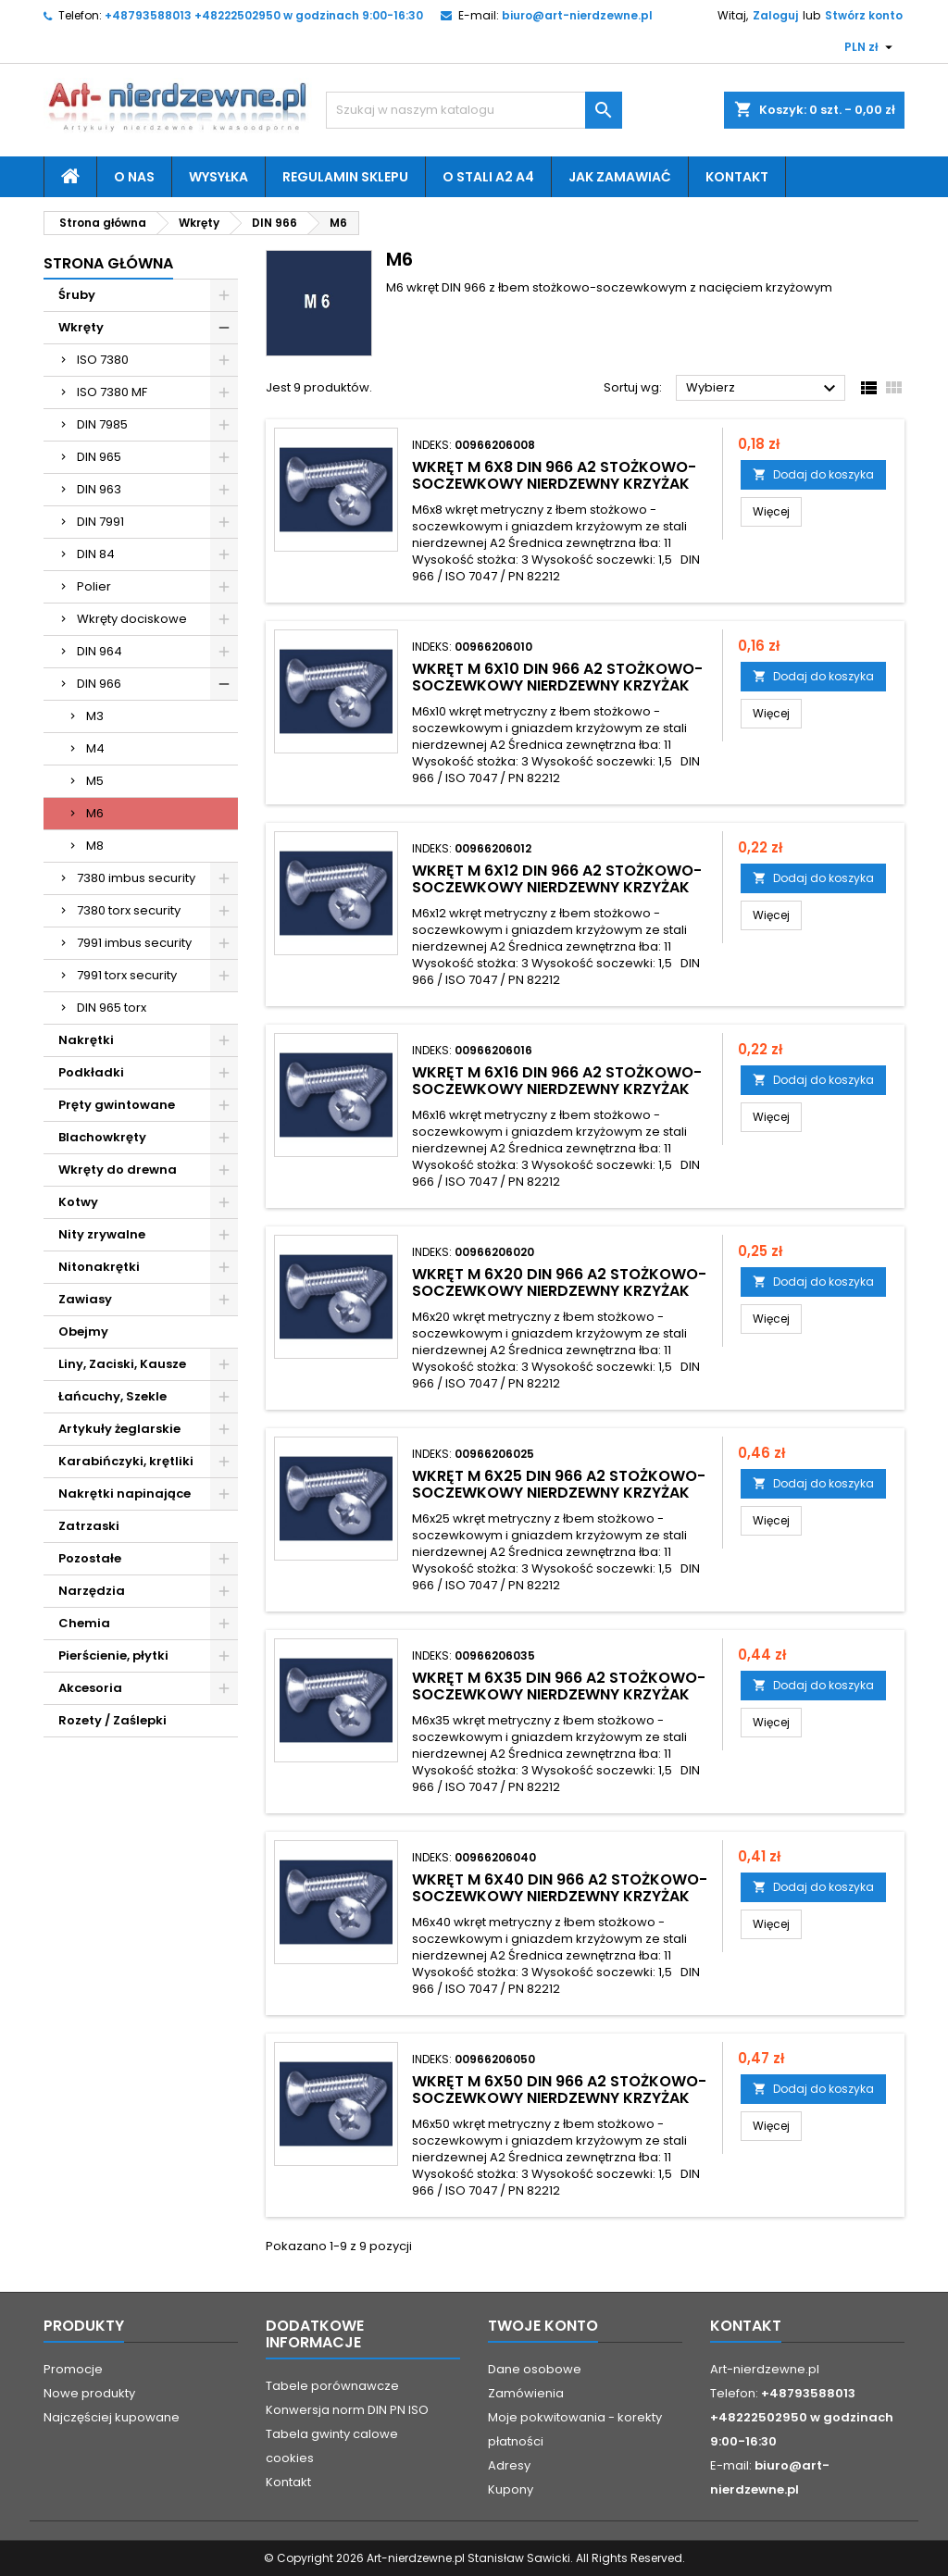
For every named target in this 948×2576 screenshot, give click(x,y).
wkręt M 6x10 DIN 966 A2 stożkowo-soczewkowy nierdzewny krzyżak (557, 677)
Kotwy (78, 1202)
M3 (95, 716)
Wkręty (81, 327)
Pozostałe (89, 1558)
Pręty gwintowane (116, 1105)
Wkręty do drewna (117, 1169)
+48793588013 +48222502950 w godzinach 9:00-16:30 (264, 15)
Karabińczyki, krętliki (125, 1461)
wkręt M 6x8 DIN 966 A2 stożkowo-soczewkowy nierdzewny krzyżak (554, 475)
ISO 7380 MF (112, 392)
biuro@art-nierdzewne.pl (577, 15)
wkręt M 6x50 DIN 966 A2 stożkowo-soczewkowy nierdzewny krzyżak (559, 2090)
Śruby (76, 295)
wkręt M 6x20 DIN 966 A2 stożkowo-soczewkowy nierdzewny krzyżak (559, 1282)
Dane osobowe (534, 2369)
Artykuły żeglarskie (119, 1428)
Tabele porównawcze (332, 2386)
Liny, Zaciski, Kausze (122, 1364)
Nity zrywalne (101, 1234)
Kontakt (736, 177)
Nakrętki (86, 1040)
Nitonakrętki (99, 1267)
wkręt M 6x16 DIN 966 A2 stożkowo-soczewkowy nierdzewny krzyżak (557, 1081)
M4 (95, 748)
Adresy (509, 2465)
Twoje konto (543, 2325)
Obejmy (83, 1331)
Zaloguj (775, 15)
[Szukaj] (474, 110)
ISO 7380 (103, 359)
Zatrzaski (88, 1526)
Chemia (84, 1623)
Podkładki (91, 1072)
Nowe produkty (89, 2393)
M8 (95, 845)
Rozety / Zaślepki (112, 1720)
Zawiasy (85, 1299)
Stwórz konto (864, 15)
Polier (94, 586)
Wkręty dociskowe (132, 619)
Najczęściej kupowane (112, 2417)
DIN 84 (96, 554)
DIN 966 (99, 683)
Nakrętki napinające (124, 1493)
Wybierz (763, 389)
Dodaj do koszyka (813, 474)
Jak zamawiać (619, 177)
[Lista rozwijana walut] (870, 47)
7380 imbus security (136, 878)
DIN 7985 (102, 424)
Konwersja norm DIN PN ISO (347, 2410)
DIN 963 (99, 489)
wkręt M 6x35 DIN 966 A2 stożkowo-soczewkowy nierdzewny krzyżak (558, 1686)
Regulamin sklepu (345, 177)
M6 (95, 813)
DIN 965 (99, 457)
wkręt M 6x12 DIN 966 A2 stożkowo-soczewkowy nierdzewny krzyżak (557, 879)
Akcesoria (90, 1688)
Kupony (510, 2489)
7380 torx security (129, 910)
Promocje (73, 2369)
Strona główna (108, 263)
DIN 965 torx (111, 1007)
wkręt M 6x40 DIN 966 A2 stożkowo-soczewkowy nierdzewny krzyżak (559, 1888)
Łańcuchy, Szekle (112, 1396)
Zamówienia (526, 2393)
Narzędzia (91, 1590)
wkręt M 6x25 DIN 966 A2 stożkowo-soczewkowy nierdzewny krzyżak (558, 1484)
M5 (95, 781)
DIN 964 (99, 651)
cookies (290, 2458)
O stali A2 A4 (488, 177)
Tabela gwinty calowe (332, 2434)
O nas (134, 177)
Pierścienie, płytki (113, 1655)
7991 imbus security (134, 943)
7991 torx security (127, 975)
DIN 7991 (100, 521)
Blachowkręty (102, 1137)
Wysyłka (218, 177)
